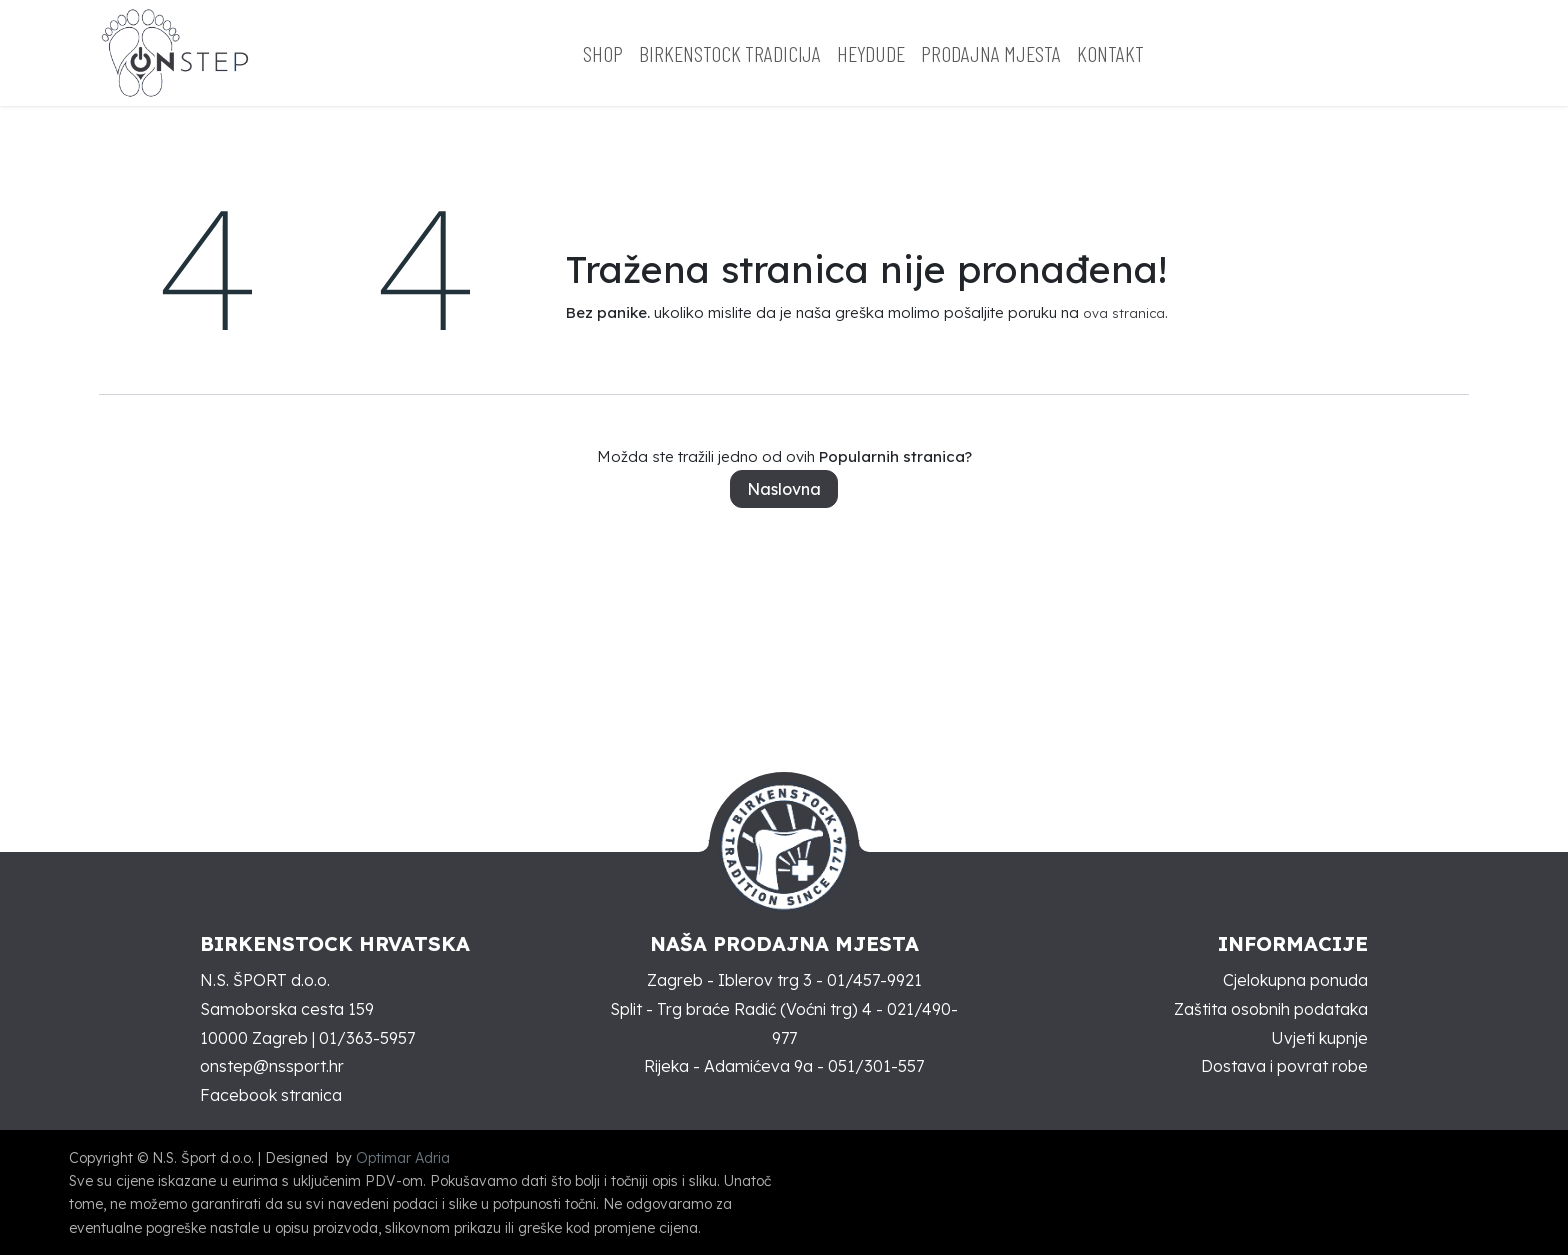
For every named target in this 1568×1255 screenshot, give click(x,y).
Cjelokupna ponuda (1295, 980)
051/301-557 (876, 1066)
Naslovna (784, 489)
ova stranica (1124, 313)
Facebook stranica (271, 1095)
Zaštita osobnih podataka (1271, 1009)
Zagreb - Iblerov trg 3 (729, 980)
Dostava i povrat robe (1284, 1066)
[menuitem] (603, 53)
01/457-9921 (874, 980)
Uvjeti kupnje (1319, 1038)
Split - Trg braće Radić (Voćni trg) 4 (741, 1009)
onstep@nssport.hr (272, 1066)
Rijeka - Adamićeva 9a (728, 1066)
